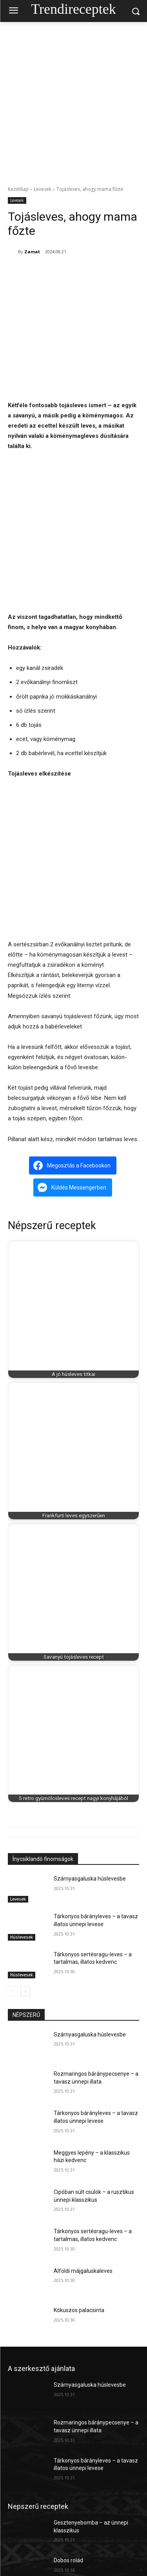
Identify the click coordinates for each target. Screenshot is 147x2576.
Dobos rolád (68, 2561)
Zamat (32, 251)
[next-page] (25, 1991)
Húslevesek (21, 1936)
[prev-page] (13, 1991)
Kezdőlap (18, 189)
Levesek (42, 189)
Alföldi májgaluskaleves (83, 2271)
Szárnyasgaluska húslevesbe (90, 1878)
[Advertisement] (73, 99)
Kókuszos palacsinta (79, 2310)
